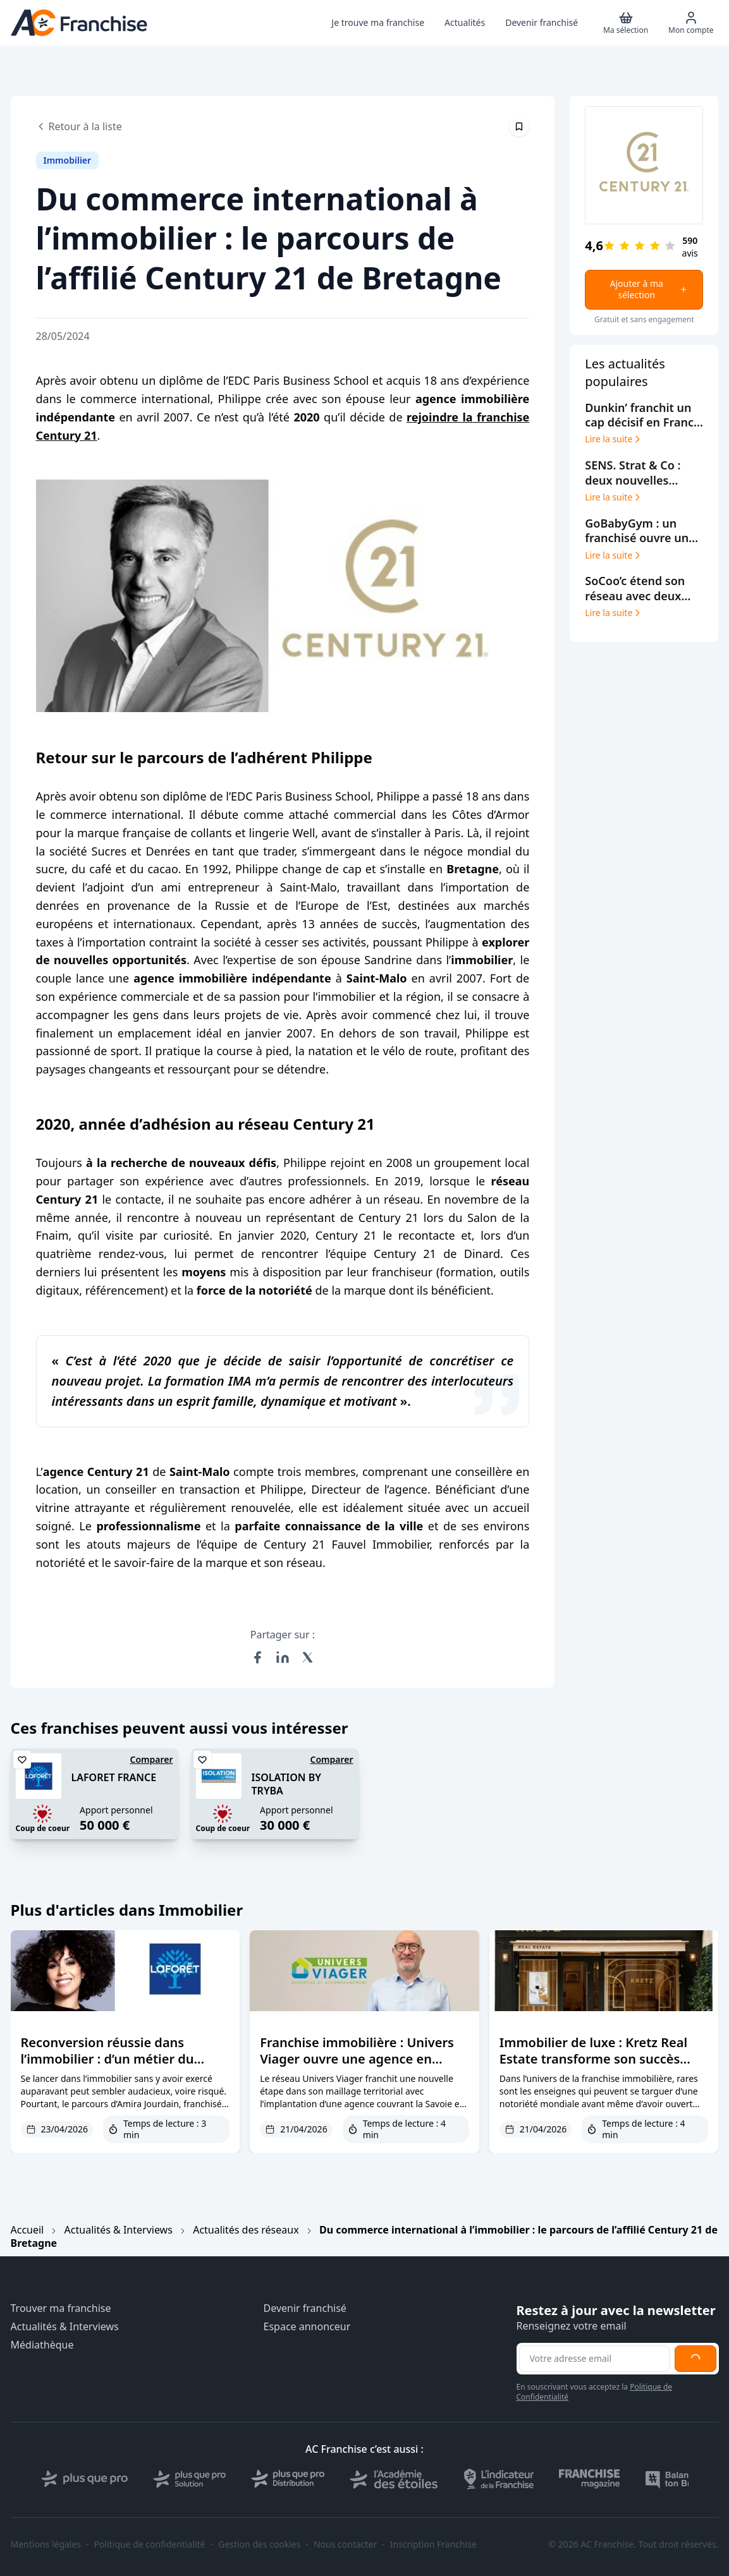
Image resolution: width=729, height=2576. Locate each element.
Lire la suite (613, 439)
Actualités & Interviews (118, 2230)
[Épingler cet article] (519, 126)
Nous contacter (345, 2544)
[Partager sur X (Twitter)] (308, 1657)
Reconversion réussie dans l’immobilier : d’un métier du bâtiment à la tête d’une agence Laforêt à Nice (118, 2067)
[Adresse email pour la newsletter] (594, 2358)
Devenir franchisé (305, 2308)
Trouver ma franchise (61, 2308)
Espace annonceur (307, 2326)
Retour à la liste (79, 126)
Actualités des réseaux (245, 2230)
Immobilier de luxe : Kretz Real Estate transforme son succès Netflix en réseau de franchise (593, 2059)
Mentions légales (46, 2544)
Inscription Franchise (433, 2544)
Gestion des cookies (259, 2544)
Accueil (27, 2230)
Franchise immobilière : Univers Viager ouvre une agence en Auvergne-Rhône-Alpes (357, 2059)
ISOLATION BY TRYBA (286, 1784)
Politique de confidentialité (149, 2544)
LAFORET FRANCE (114, 1777)
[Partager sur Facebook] (257, 1657)
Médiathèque (42, 2345)
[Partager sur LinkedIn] (283, 1657)
